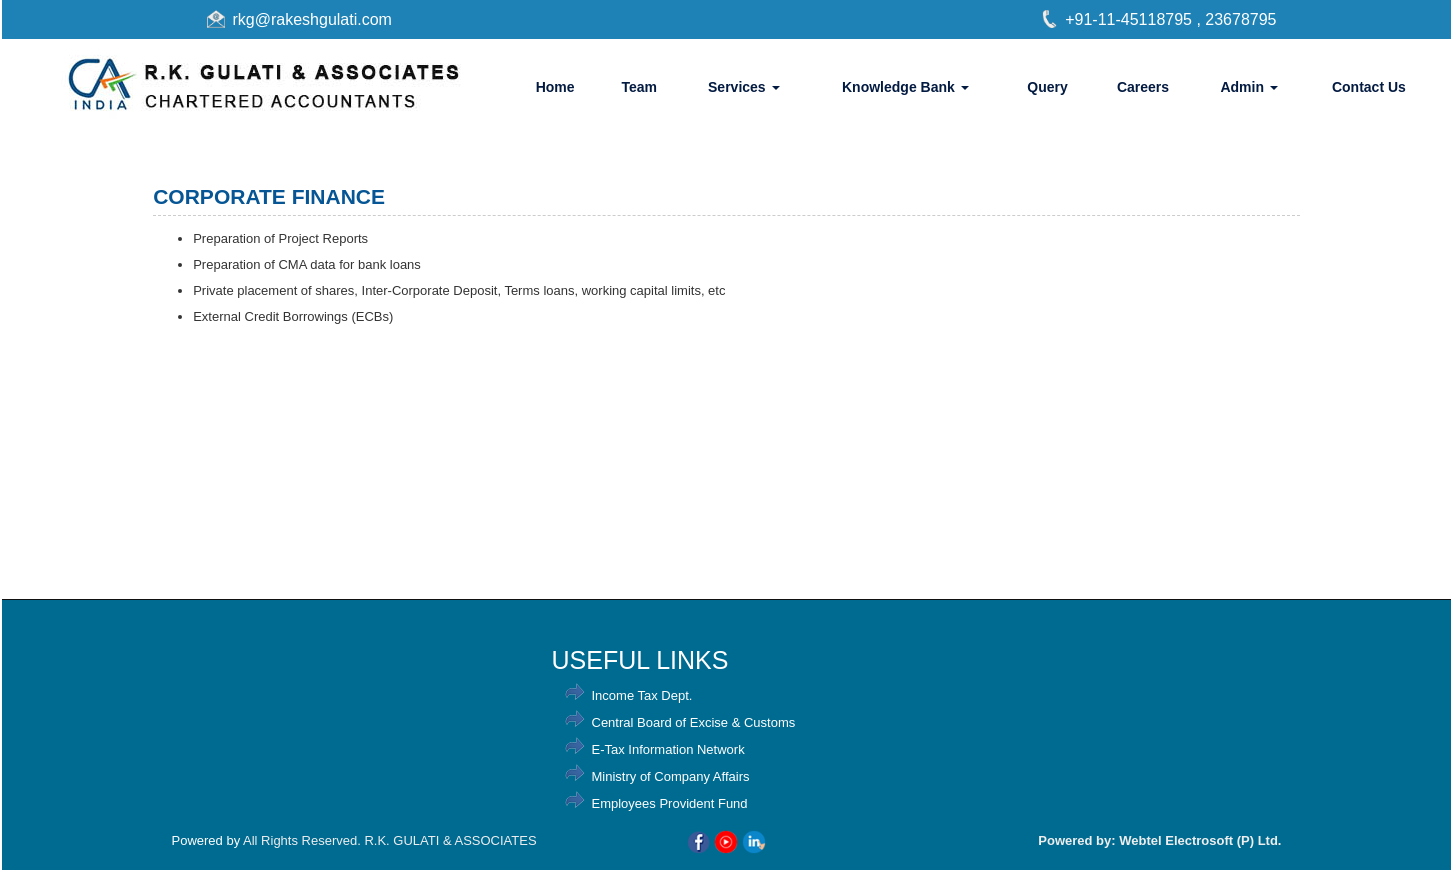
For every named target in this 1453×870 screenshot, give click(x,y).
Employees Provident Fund (670, 803)
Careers (1143, 87)
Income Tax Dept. (642, 695)
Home (555, 87)
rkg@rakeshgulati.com (312, 19)
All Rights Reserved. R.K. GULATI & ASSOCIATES (390, 840)
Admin (1248, 87)
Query (1047, 87)
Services (744, 87)
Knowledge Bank (905, 87)
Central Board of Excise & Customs (694, 722)
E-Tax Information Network (668, 749)
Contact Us (1369, 87)
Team (639, 87)
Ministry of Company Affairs (671, 776)
